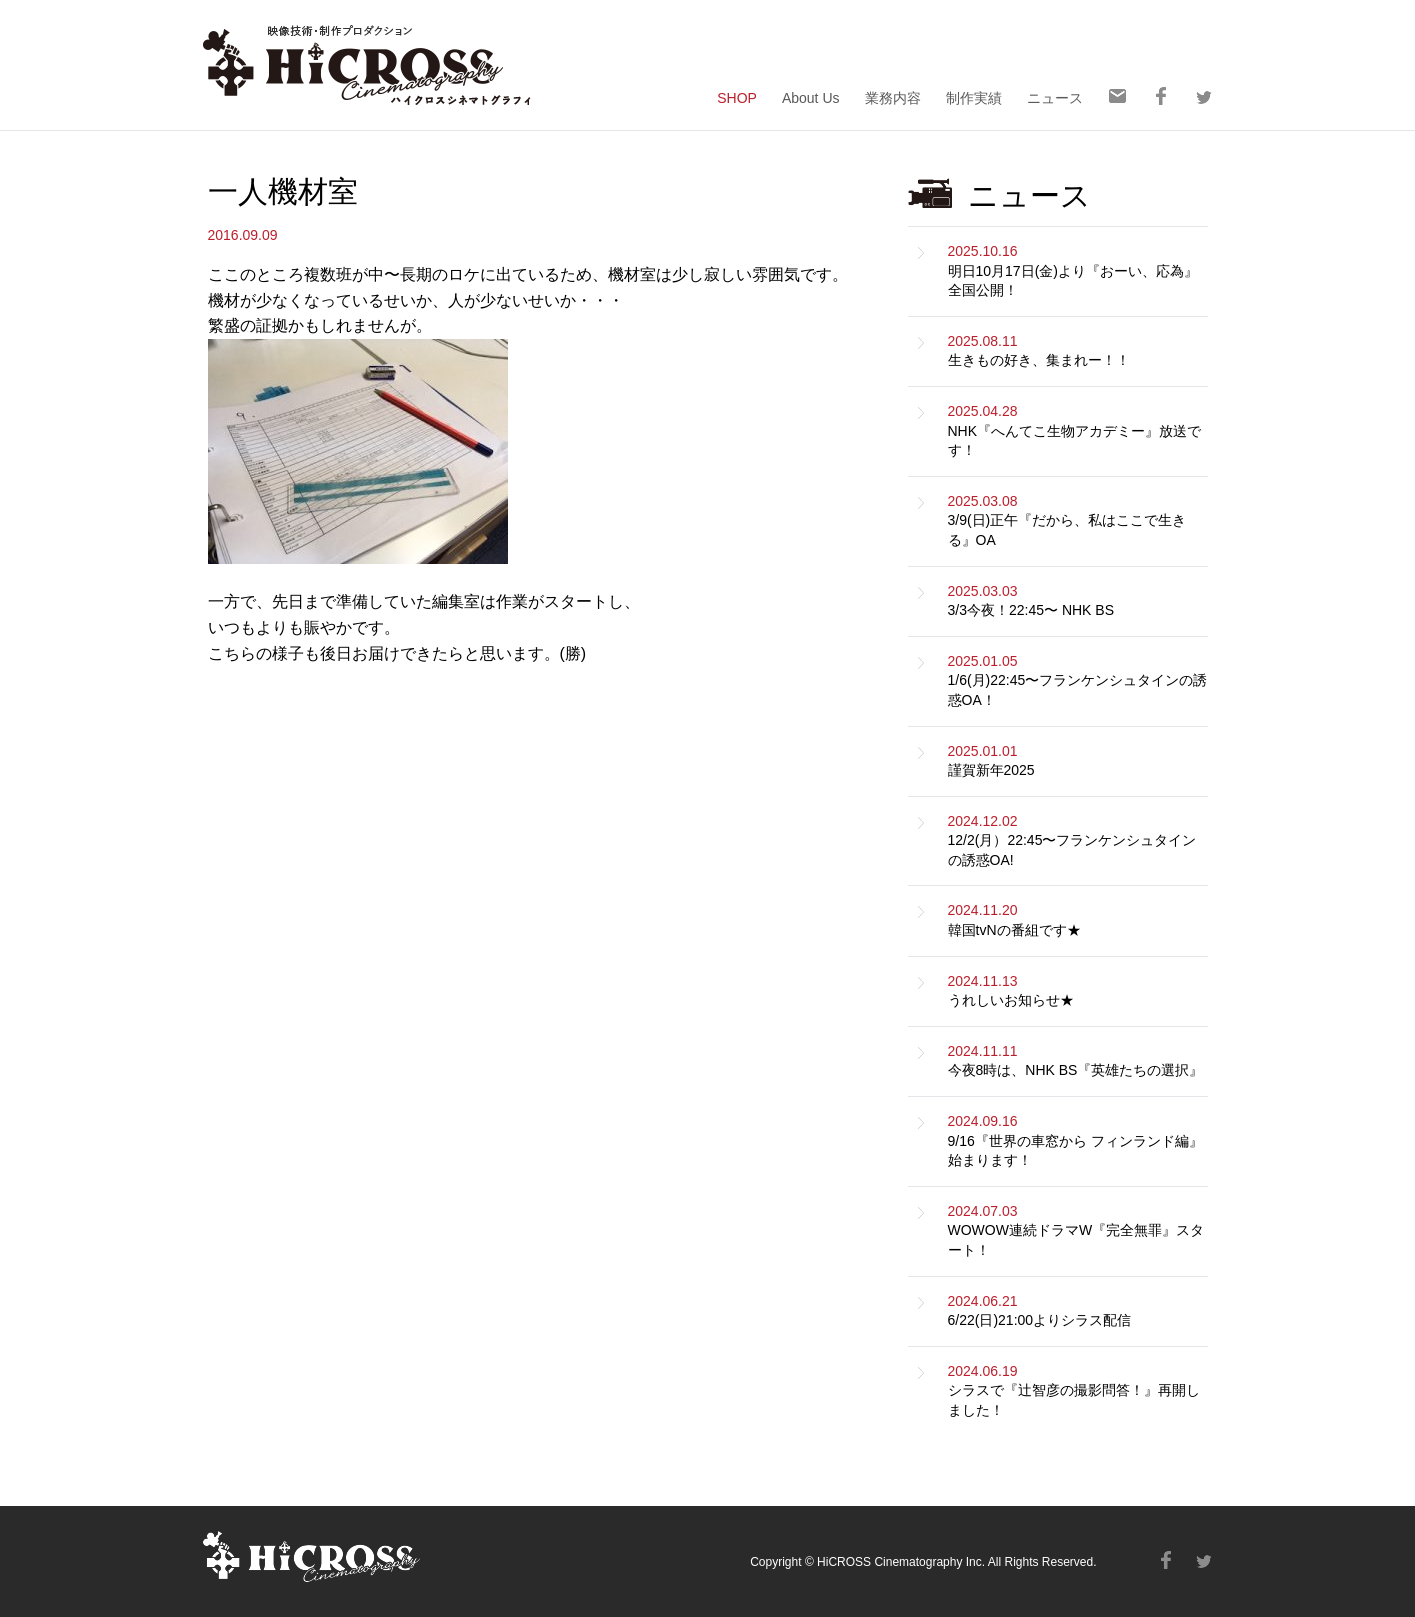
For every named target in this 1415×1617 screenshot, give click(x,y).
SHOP (737, 97)
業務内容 (893, 97)
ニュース (1055, 97)
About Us (811, 97)
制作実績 (974, 97)
